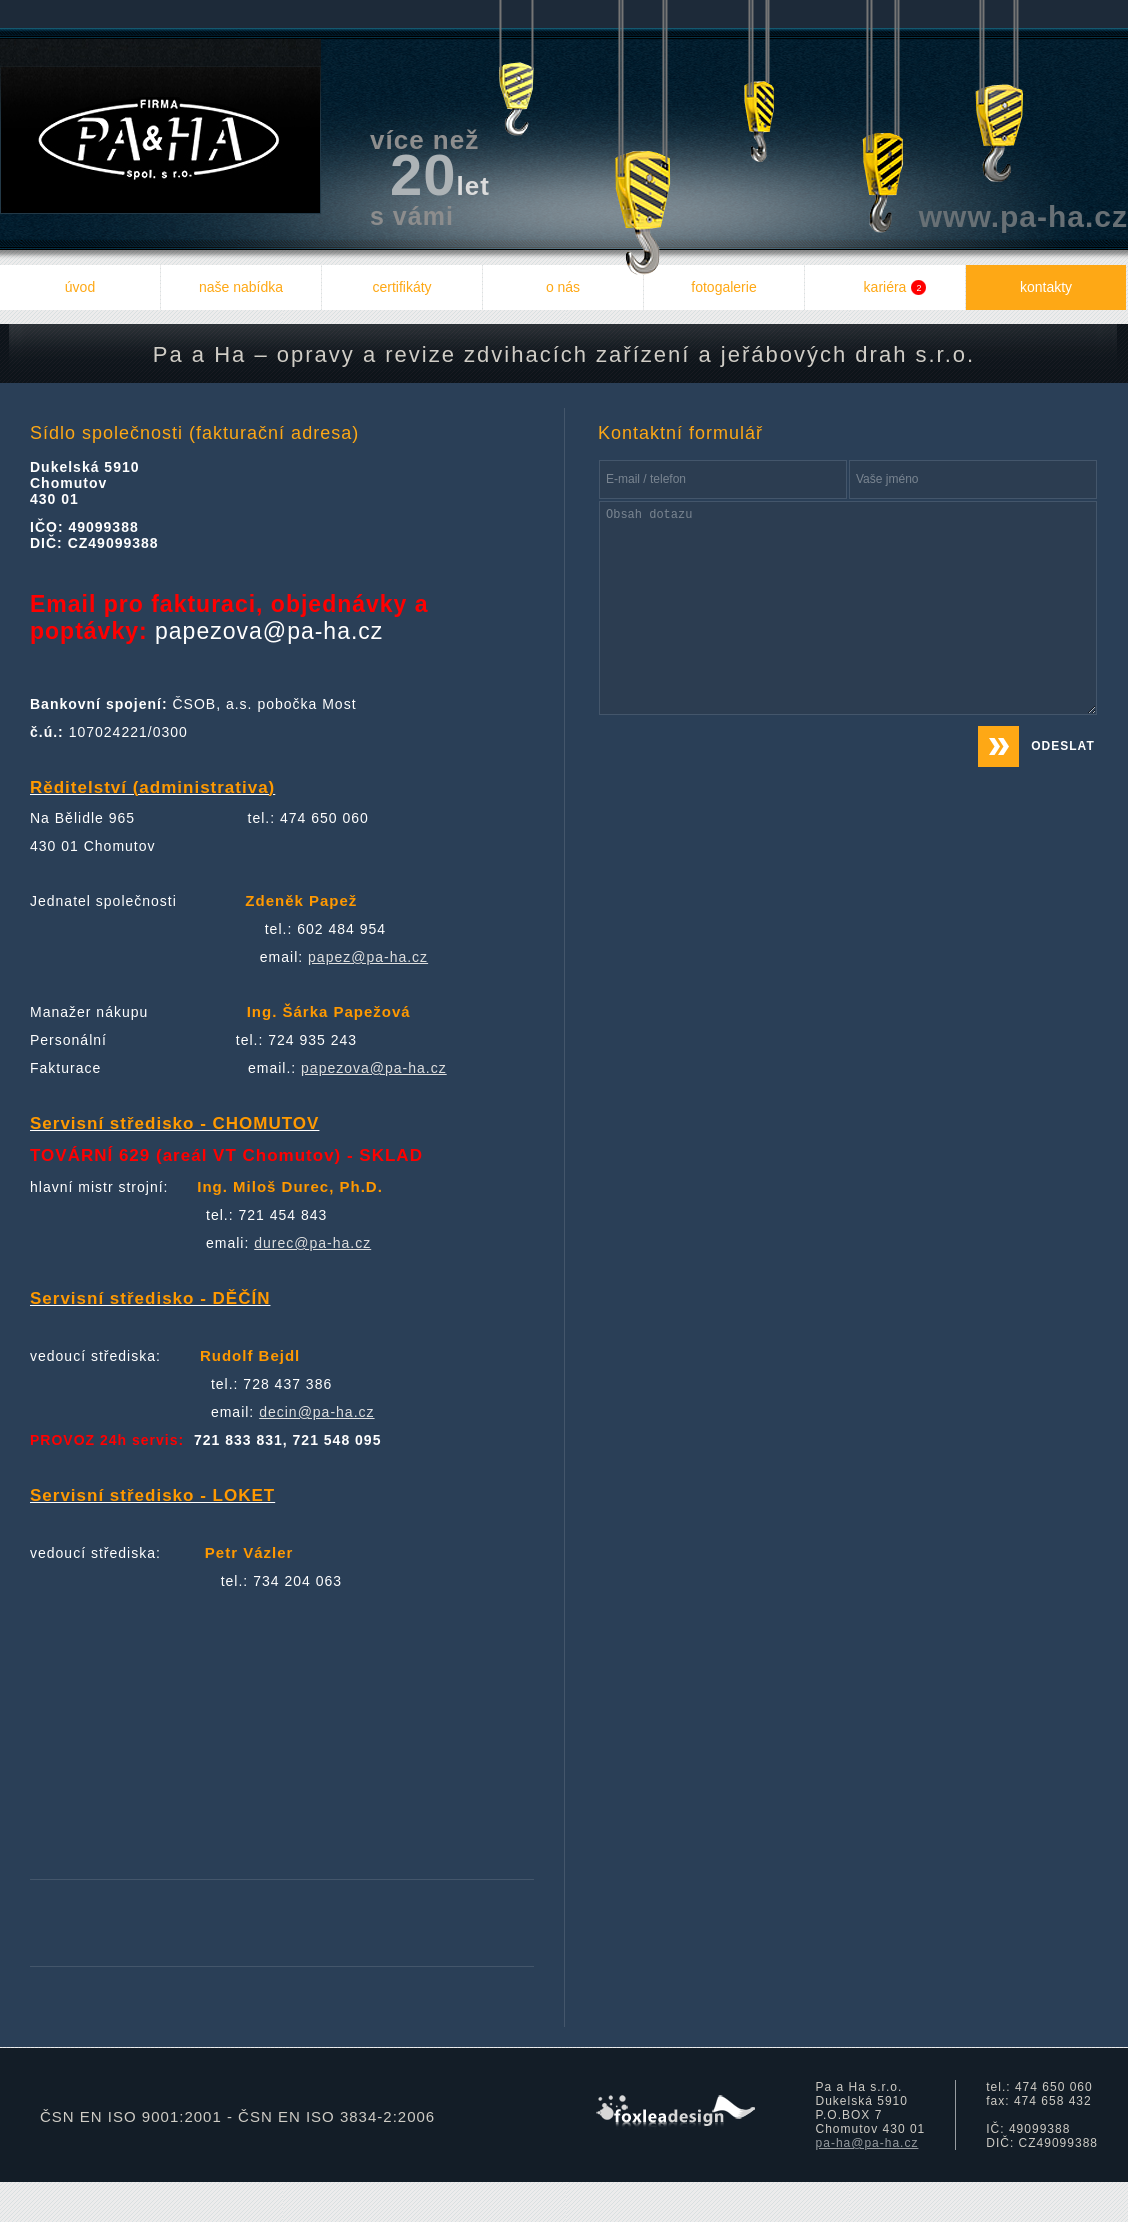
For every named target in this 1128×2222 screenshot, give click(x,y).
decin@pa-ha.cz (316, 1412)
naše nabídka (241, 287)
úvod (80, 287)
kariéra (895, 287)
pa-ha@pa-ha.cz (867, 2143)
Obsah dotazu (848, 608)
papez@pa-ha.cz (368, 957)
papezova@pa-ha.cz (374, 1068)
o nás (563, 287)
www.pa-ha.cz (1023, 216)
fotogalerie (723, 287)
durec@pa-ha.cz (312, 1243)
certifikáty (401, 287)
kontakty (1046, 287)
